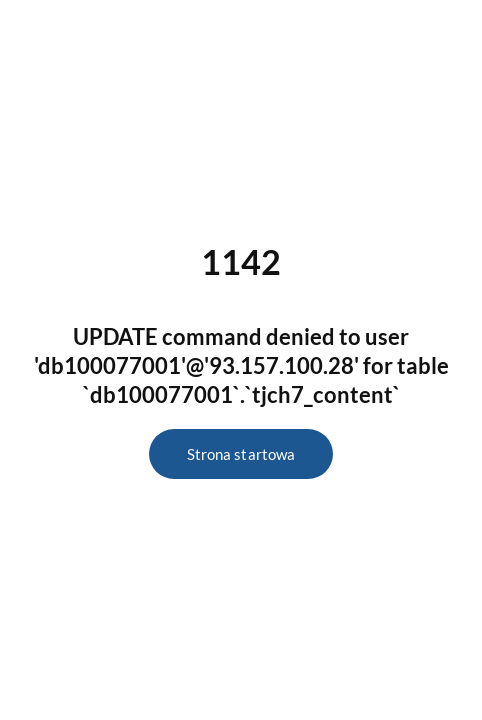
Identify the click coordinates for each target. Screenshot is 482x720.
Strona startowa (240, 454)
